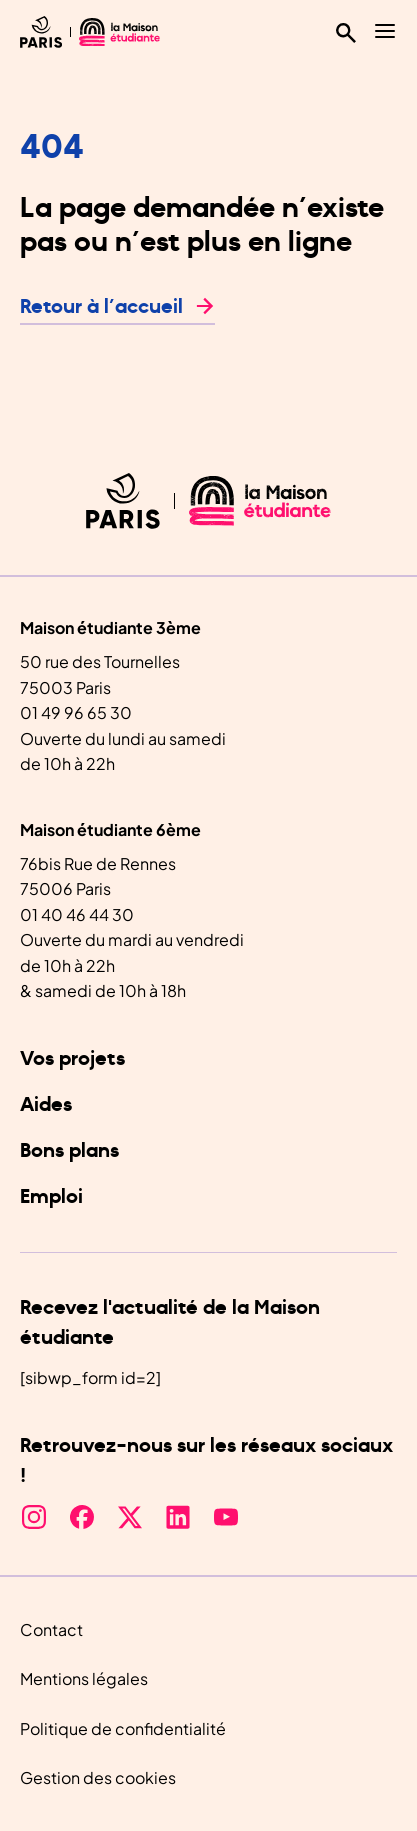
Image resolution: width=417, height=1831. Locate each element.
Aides (46, 1105)
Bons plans (69, 1151)
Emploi (51, 1197)
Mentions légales (84, 1678)
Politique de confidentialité (123, 1728)
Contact (51, 1629)
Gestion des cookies (98, 1777)
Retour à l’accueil (101, 307)
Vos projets (72, 1059)
